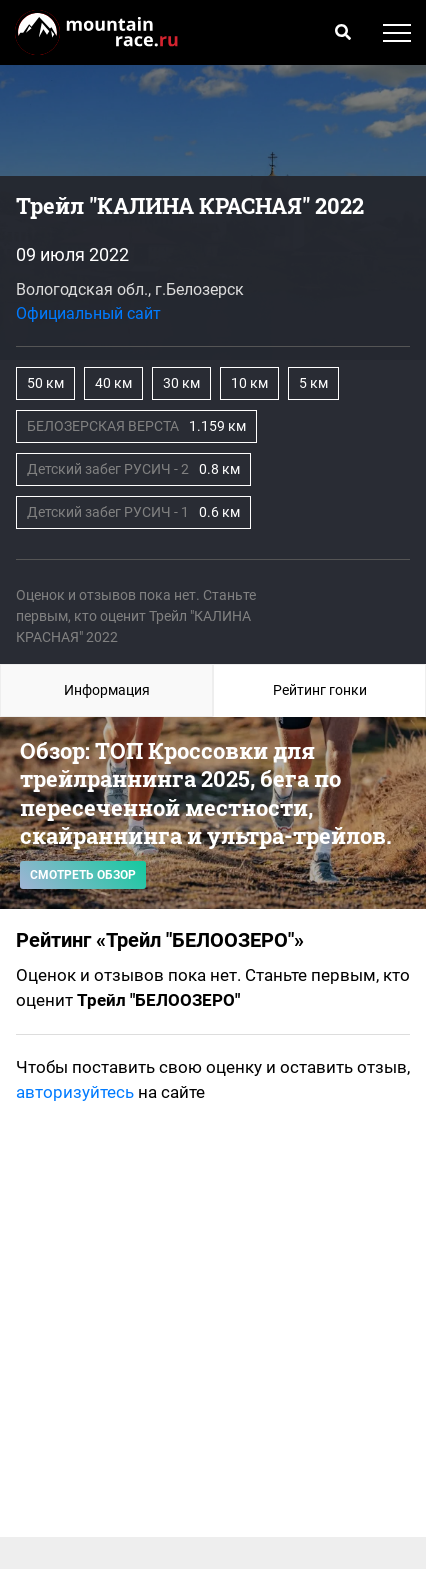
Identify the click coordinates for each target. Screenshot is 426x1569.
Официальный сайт (88, 313)
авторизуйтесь (75, 1092)
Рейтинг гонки (320, 690)
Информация (107, 690)
